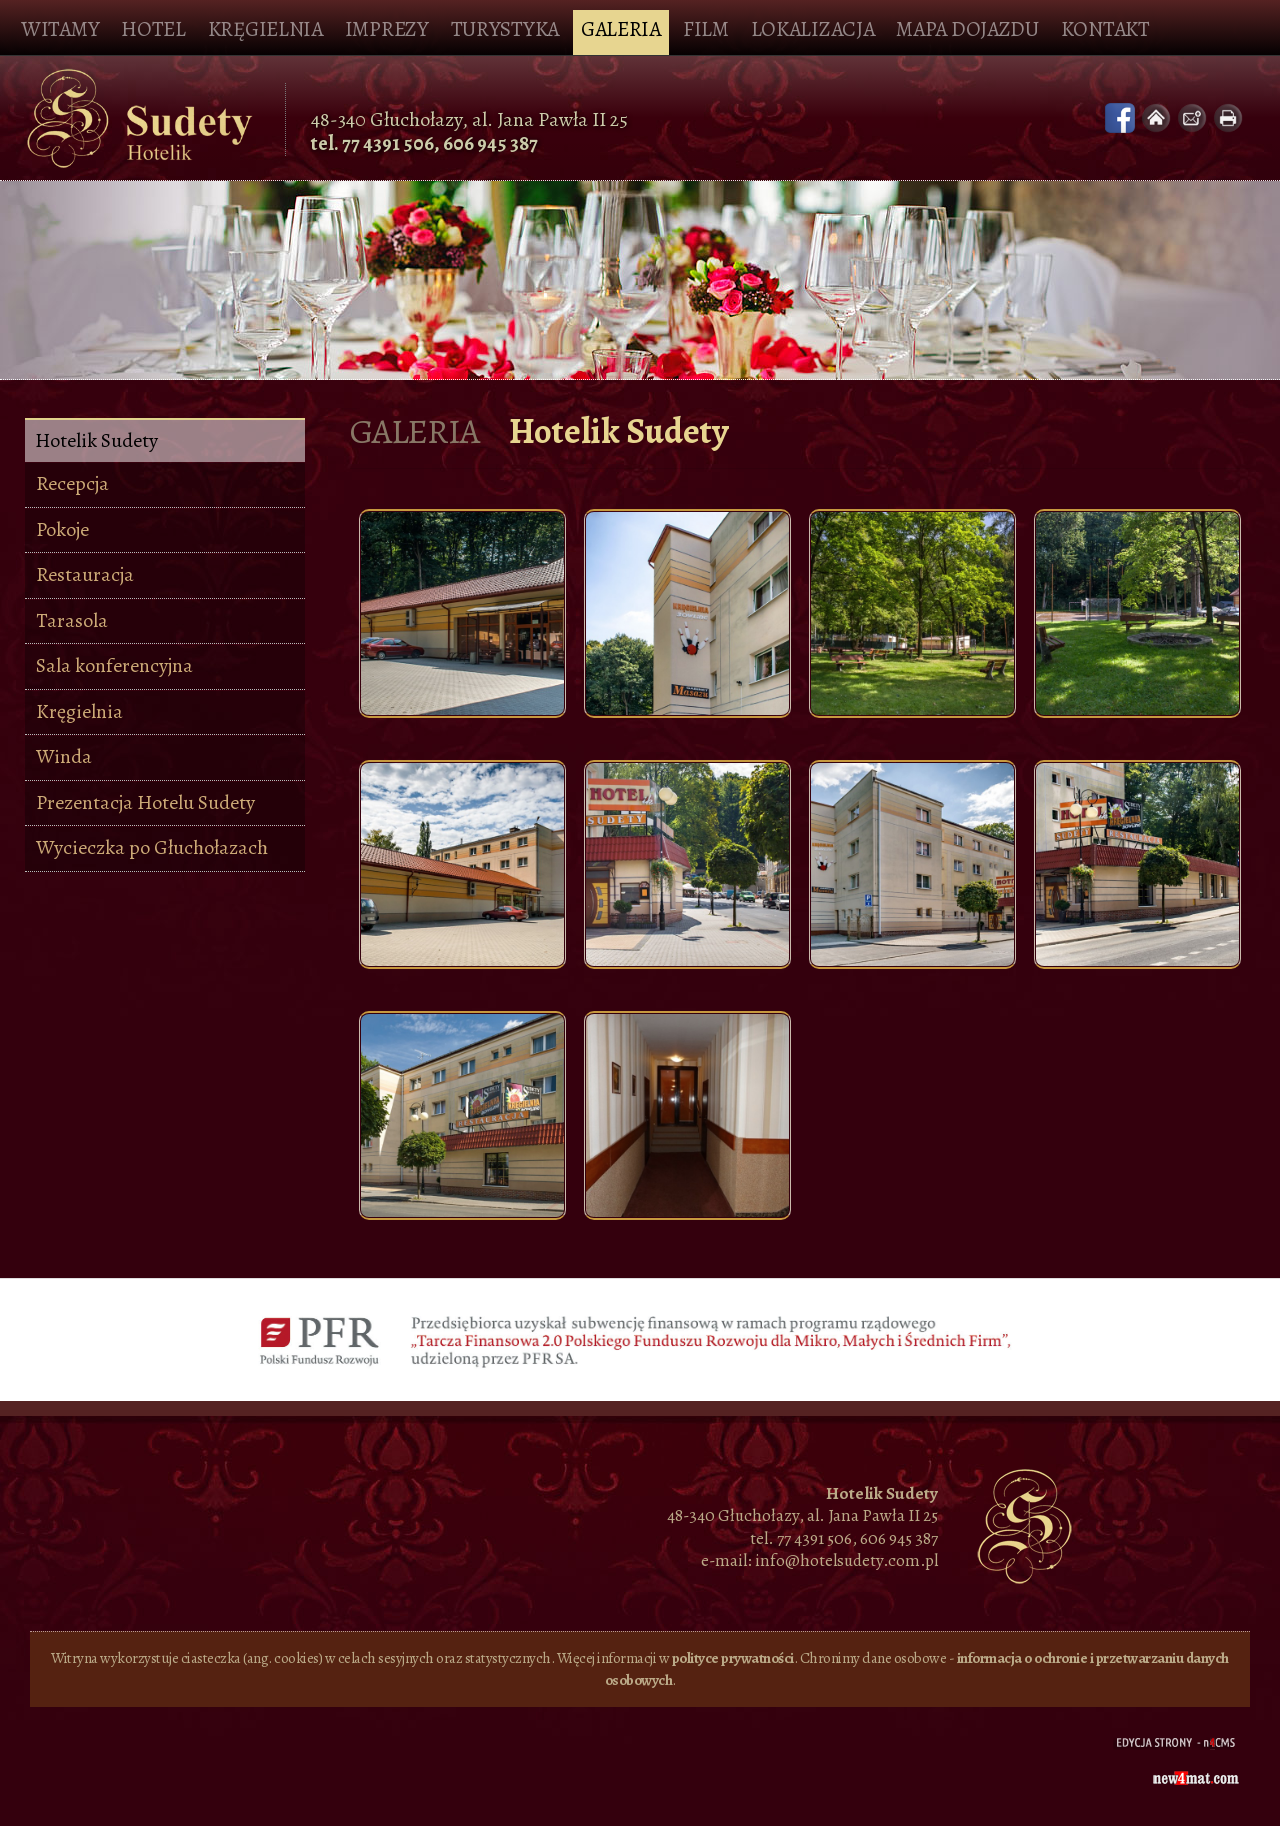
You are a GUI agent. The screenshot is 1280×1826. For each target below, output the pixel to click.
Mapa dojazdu (967, 29)
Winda (64, 756)
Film (706, 29)
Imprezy (387, 29)
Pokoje (62, 529)
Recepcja (72, 483)
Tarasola (72, 620)
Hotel (153, 29)
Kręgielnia (265, 29)
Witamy (60, 29)
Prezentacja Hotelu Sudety (145, 802)
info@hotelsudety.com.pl (846, 1560)
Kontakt (1105, 29)
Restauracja (85, 574)
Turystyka (505, 29)
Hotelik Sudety (96, 441)
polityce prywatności (733, 1658)
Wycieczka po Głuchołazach (152, 847)
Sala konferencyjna (114, 665)
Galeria (621, 29)
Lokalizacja (813, 29)
